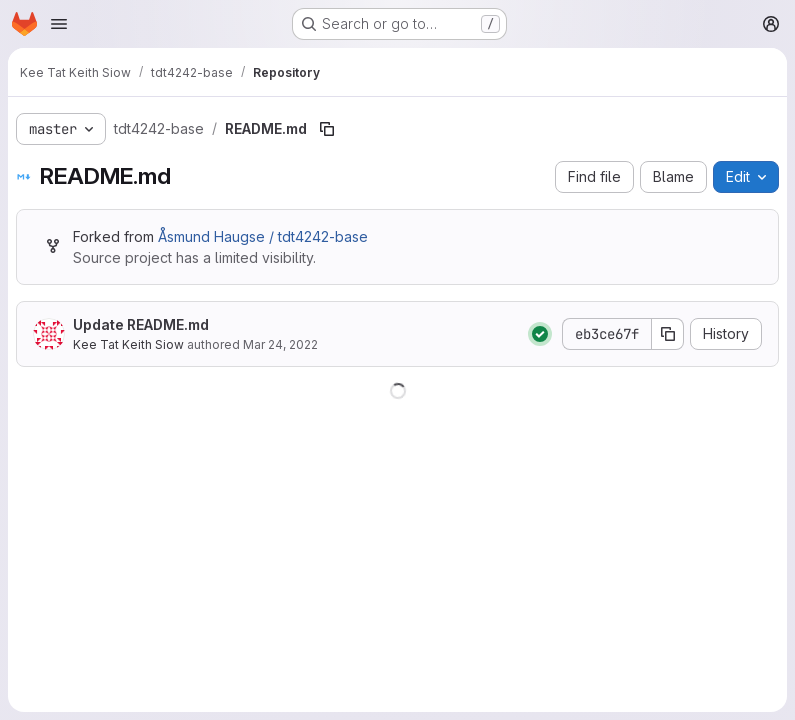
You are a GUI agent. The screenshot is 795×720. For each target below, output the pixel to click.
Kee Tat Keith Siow (128, 344)
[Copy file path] (327, 129)
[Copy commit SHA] (668, 334)
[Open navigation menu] (59, 24)
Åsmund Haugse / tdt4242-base (263, 236)
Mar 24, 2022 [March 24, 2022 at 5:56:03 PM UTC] (280, 344)
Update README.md (141, 324)
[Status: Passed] (540, 334)
